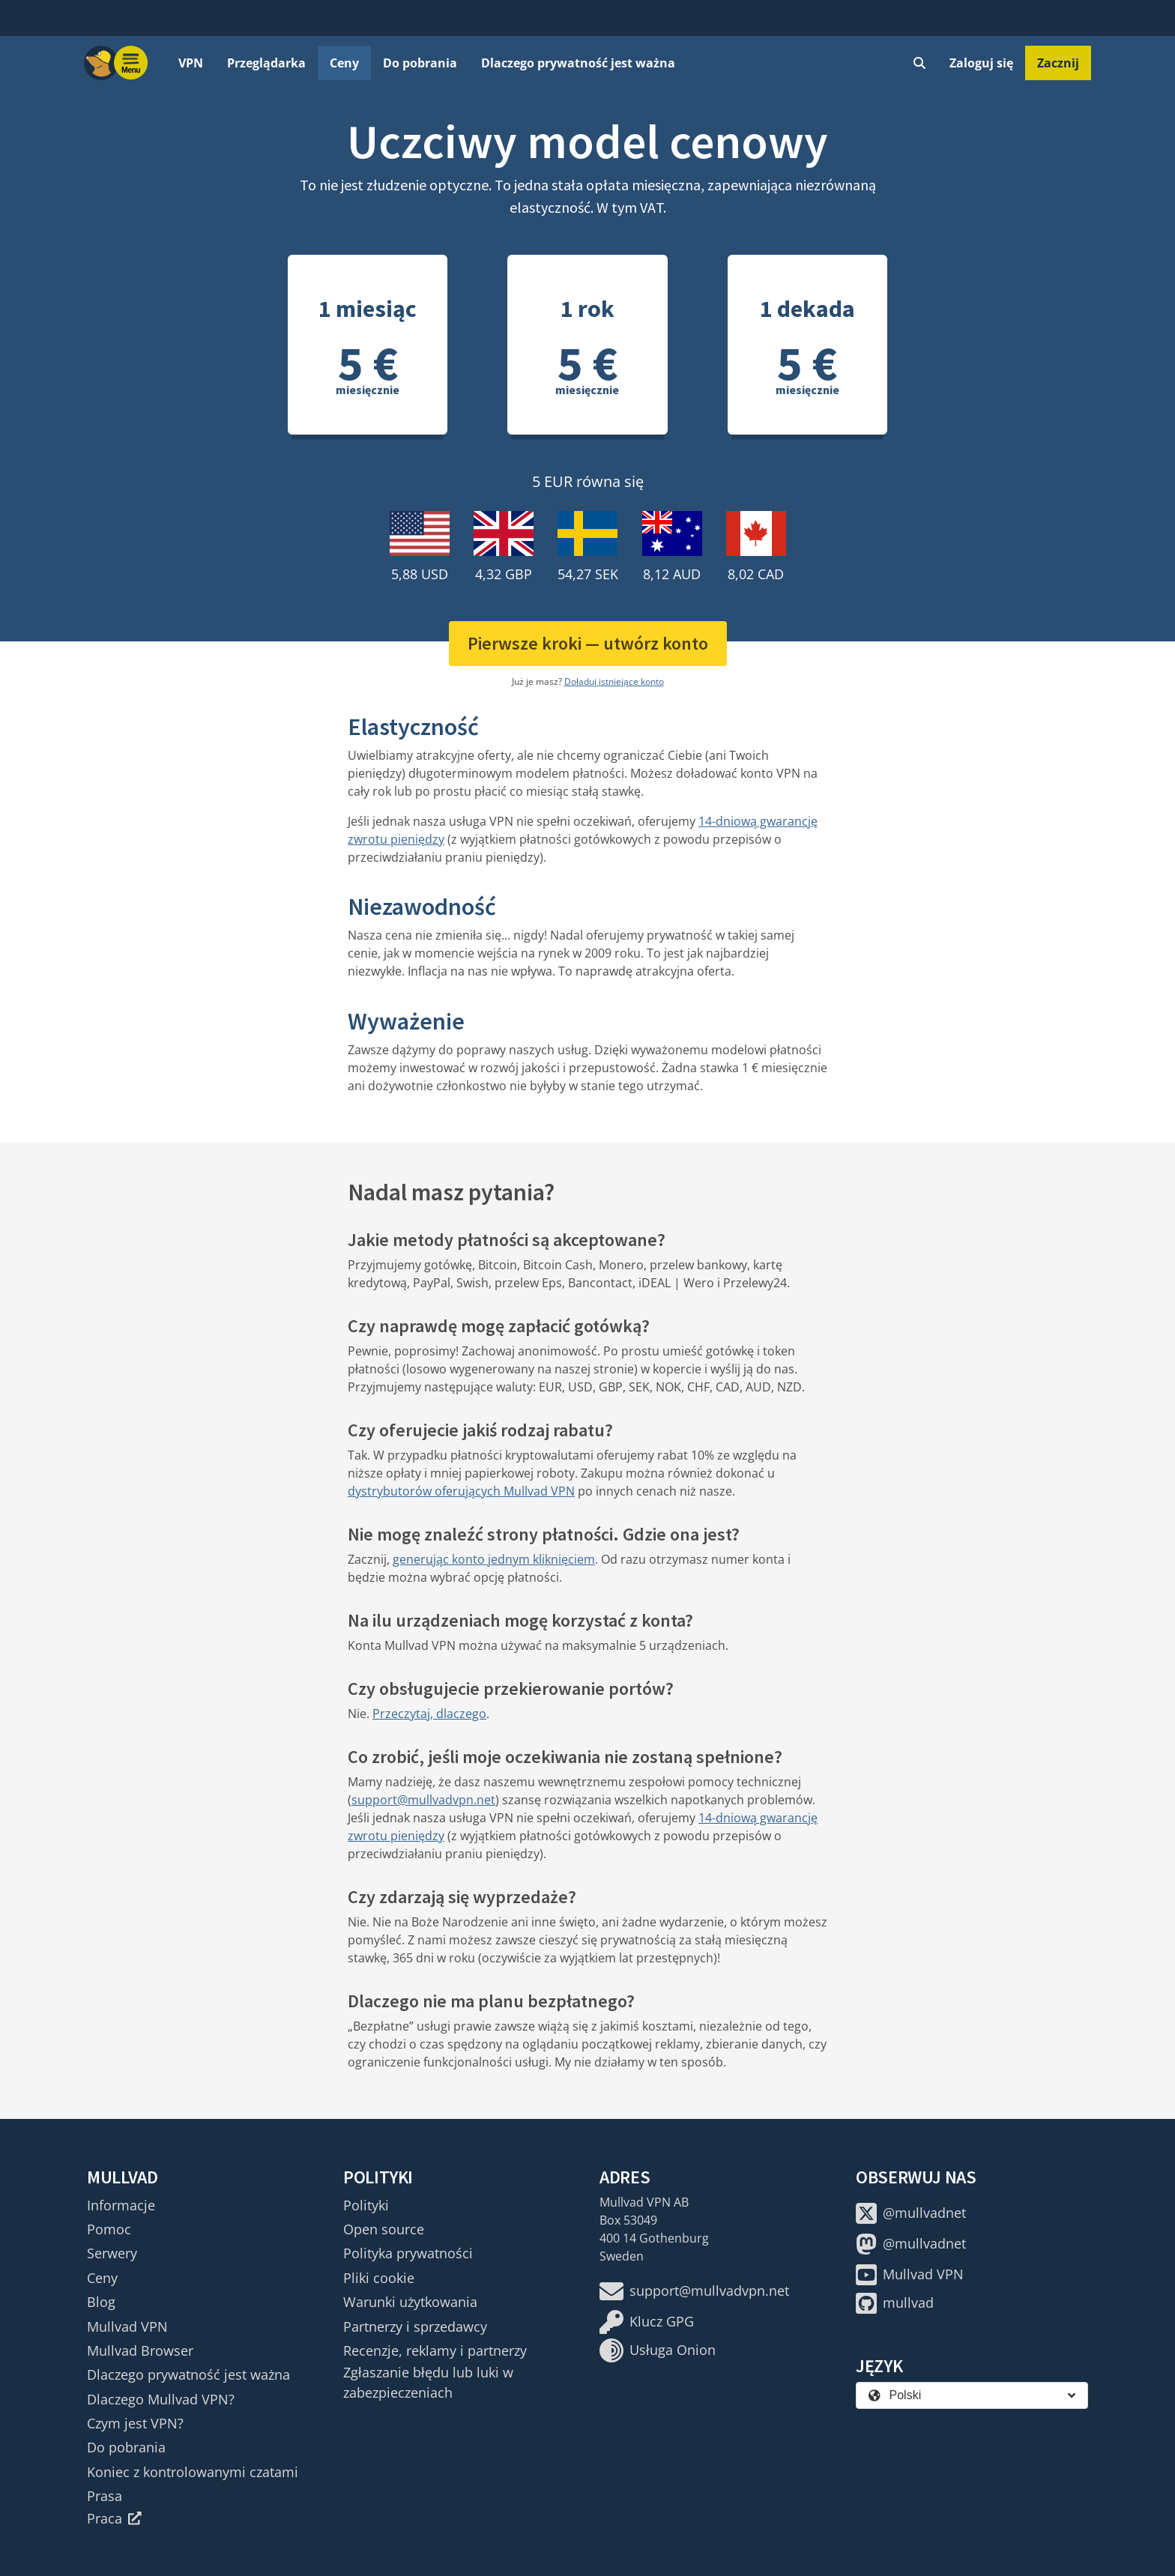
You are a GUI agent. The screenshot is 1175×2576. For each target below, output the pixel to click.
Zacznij (1058, 63)
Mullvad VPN (127, 2326)
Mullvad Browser (140, 2350)
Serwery (112, 2253)
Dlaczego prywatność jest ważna (578, 63)
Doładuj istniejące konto (614, 681)
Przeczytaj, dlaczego (429, 1713)
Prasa (104, 2496)
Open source (383, 2229)
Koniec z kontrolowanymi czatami (192, 2472)
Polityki (366, 2205)
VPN (190, 63)
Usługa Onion (657, 2350)
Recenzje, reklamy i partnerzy (435, 2350)
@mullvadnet (911, 2213)
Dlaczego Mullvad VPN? (161, 2399)
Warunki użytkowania (410, 2302)
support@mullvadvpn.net (423, 1800)
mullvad (895, 2303)
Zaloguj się (981, 63)
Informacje (121, 2205)
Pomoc (109, 2229)
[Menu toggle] (131, 63)
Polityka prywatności (408, 2253)
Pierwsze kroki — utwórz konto (588, 643)
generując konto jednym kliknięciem (494, 1559)
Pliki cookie (378, 2278)
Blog (101, 2302)
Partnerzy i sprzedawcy (415, 2326)
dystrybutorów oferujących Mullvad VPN (461, 1491)
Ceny (344, 63)
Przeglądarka (266, 63)
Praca (114, 2518)
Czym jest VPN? (135, 2423)
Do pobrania (420, 63)
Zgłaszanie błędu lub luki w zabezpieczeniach (428, 2382)
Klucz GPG (646, 2322)
